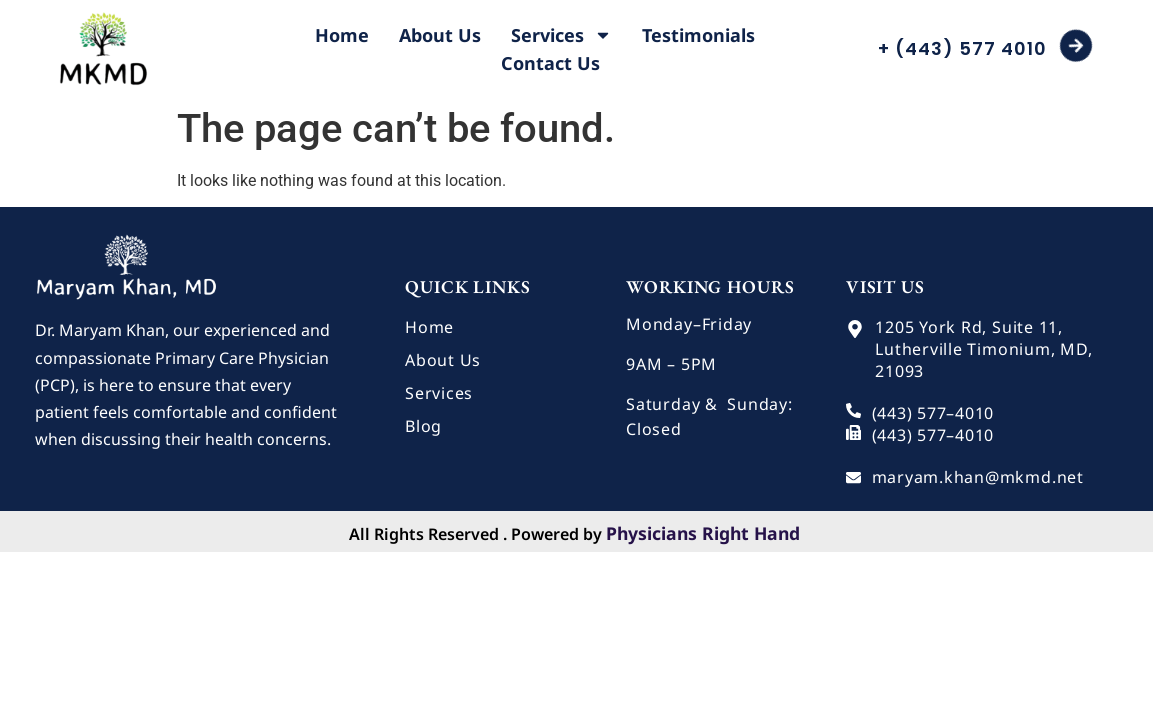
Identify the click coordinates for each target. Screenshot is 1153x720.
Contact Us (550, 63)
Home (342, 35)
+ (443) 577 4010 (962, 48)
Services (561, 35)
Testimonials (698, 35)
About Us (440, 35)
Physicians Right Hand (703, 533)
